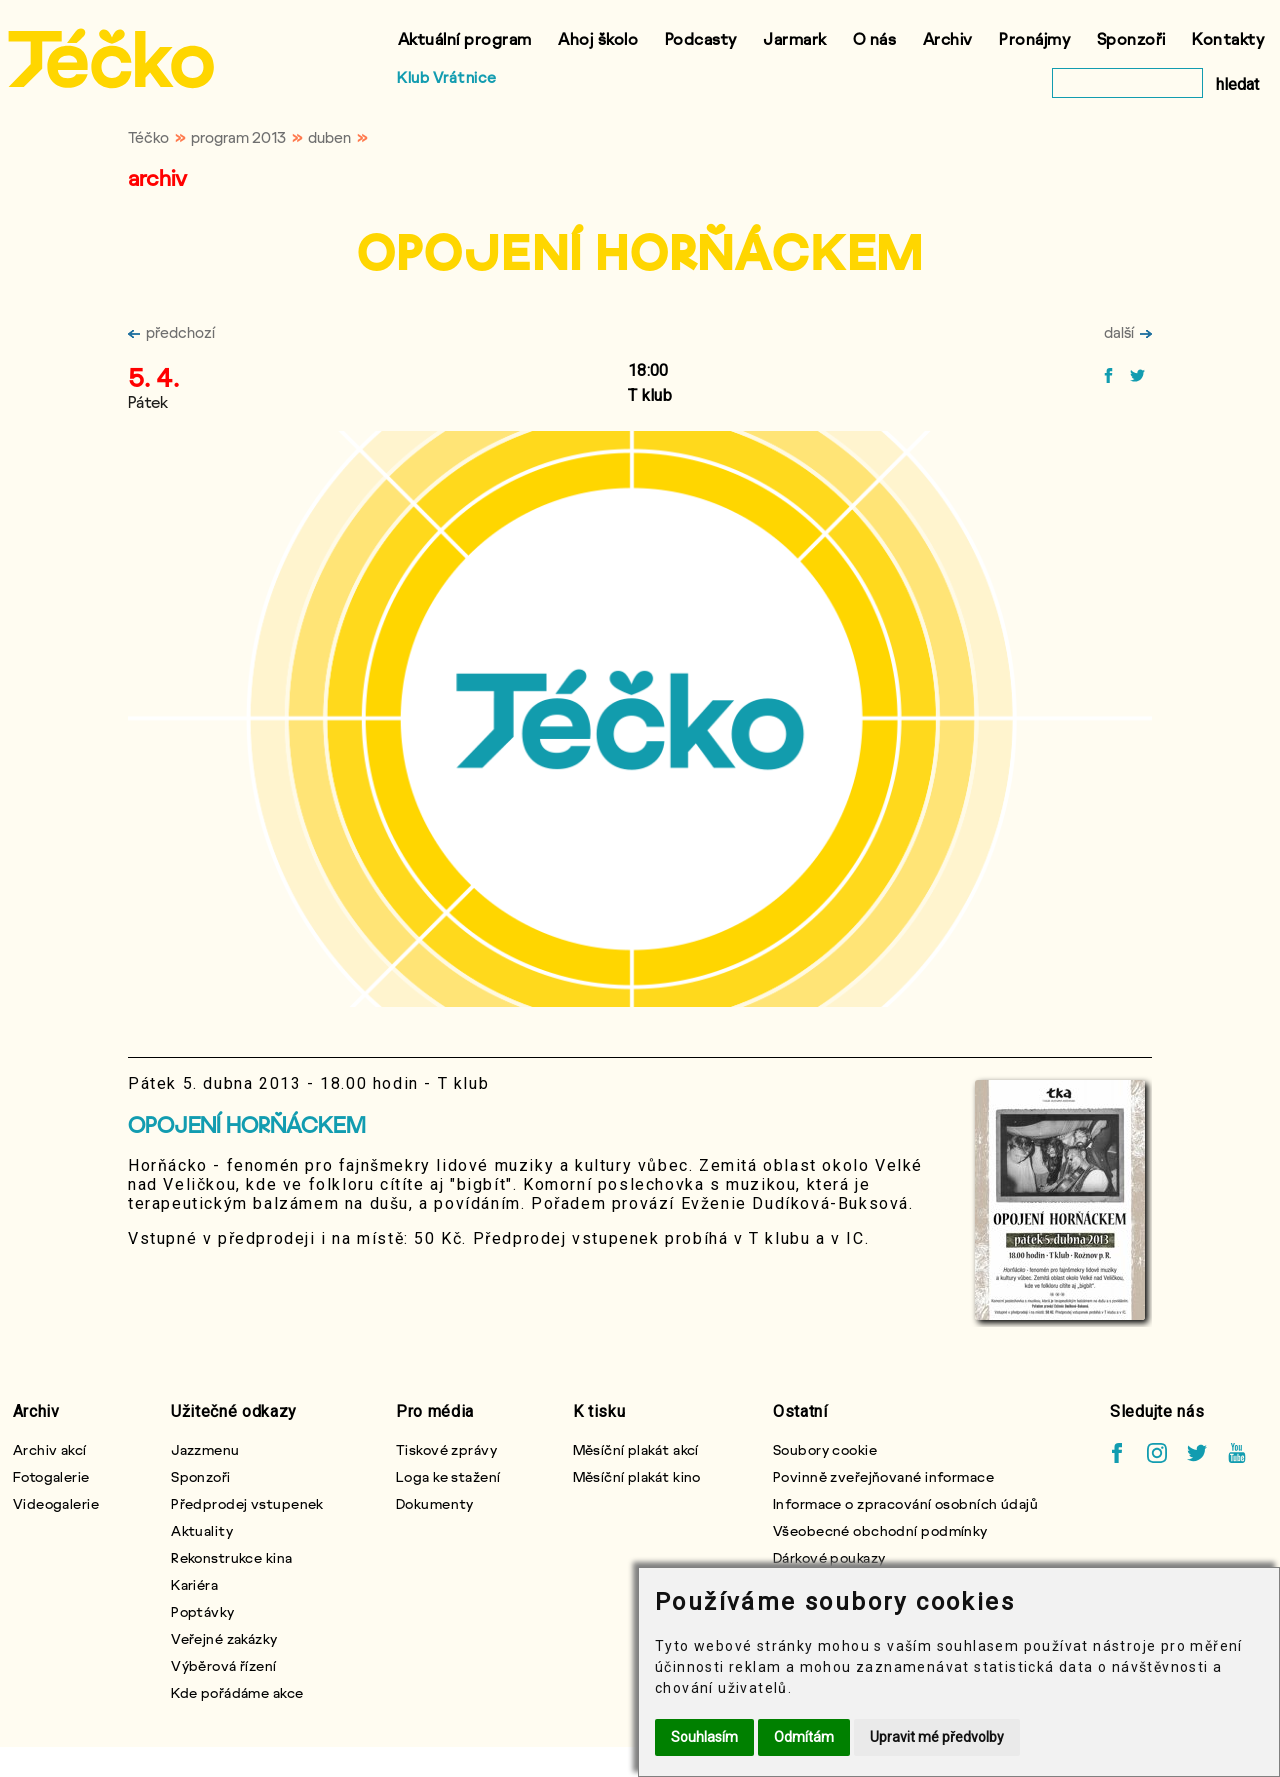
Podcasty (701, 38)
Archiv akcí (50, 1449)
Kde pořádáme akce (237, 1692)
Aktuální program (465, 38)
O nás (875, 38)
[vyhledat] (1127, 83)
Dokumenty (435, 1503)
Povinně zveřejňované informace (883, 1476)
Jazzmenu (205, 1449)
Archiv (948, 38)
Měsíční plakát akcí (636, 1449)
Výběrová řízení (224, 1665)
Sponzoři (1131, 38)
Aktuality (202, 1530)
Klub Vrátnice (447, 77)
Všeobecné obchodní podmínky (880, 1530)
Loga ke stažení (448, 1476)
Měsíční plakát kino (637, 1476)
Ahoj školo (598, 38)
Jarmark (795, 38)
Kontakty (1228, 38)
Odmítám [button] (804, 1737)
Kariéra (194, 1584)
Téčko (148, 137)
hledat (1237, 84)
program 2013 (238, 137)
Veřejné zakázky (224, 1638)
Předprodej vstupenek (247, 1503)
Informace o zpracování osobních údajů (905, 1503)
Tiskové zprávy (446, 1449)
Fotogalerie (51, 1476)
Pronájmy (1034, 38)
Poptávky (203, 1611)
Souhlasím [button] (704, 1737)
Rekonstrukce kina (231, 1557)
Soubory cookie (825, 1449)
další (1128, 332)
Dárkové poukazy (829, 1557)
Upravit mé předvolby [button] (937, 1737)
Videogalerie (56, 1503)
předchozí (171, 332)
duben (329, 137)
